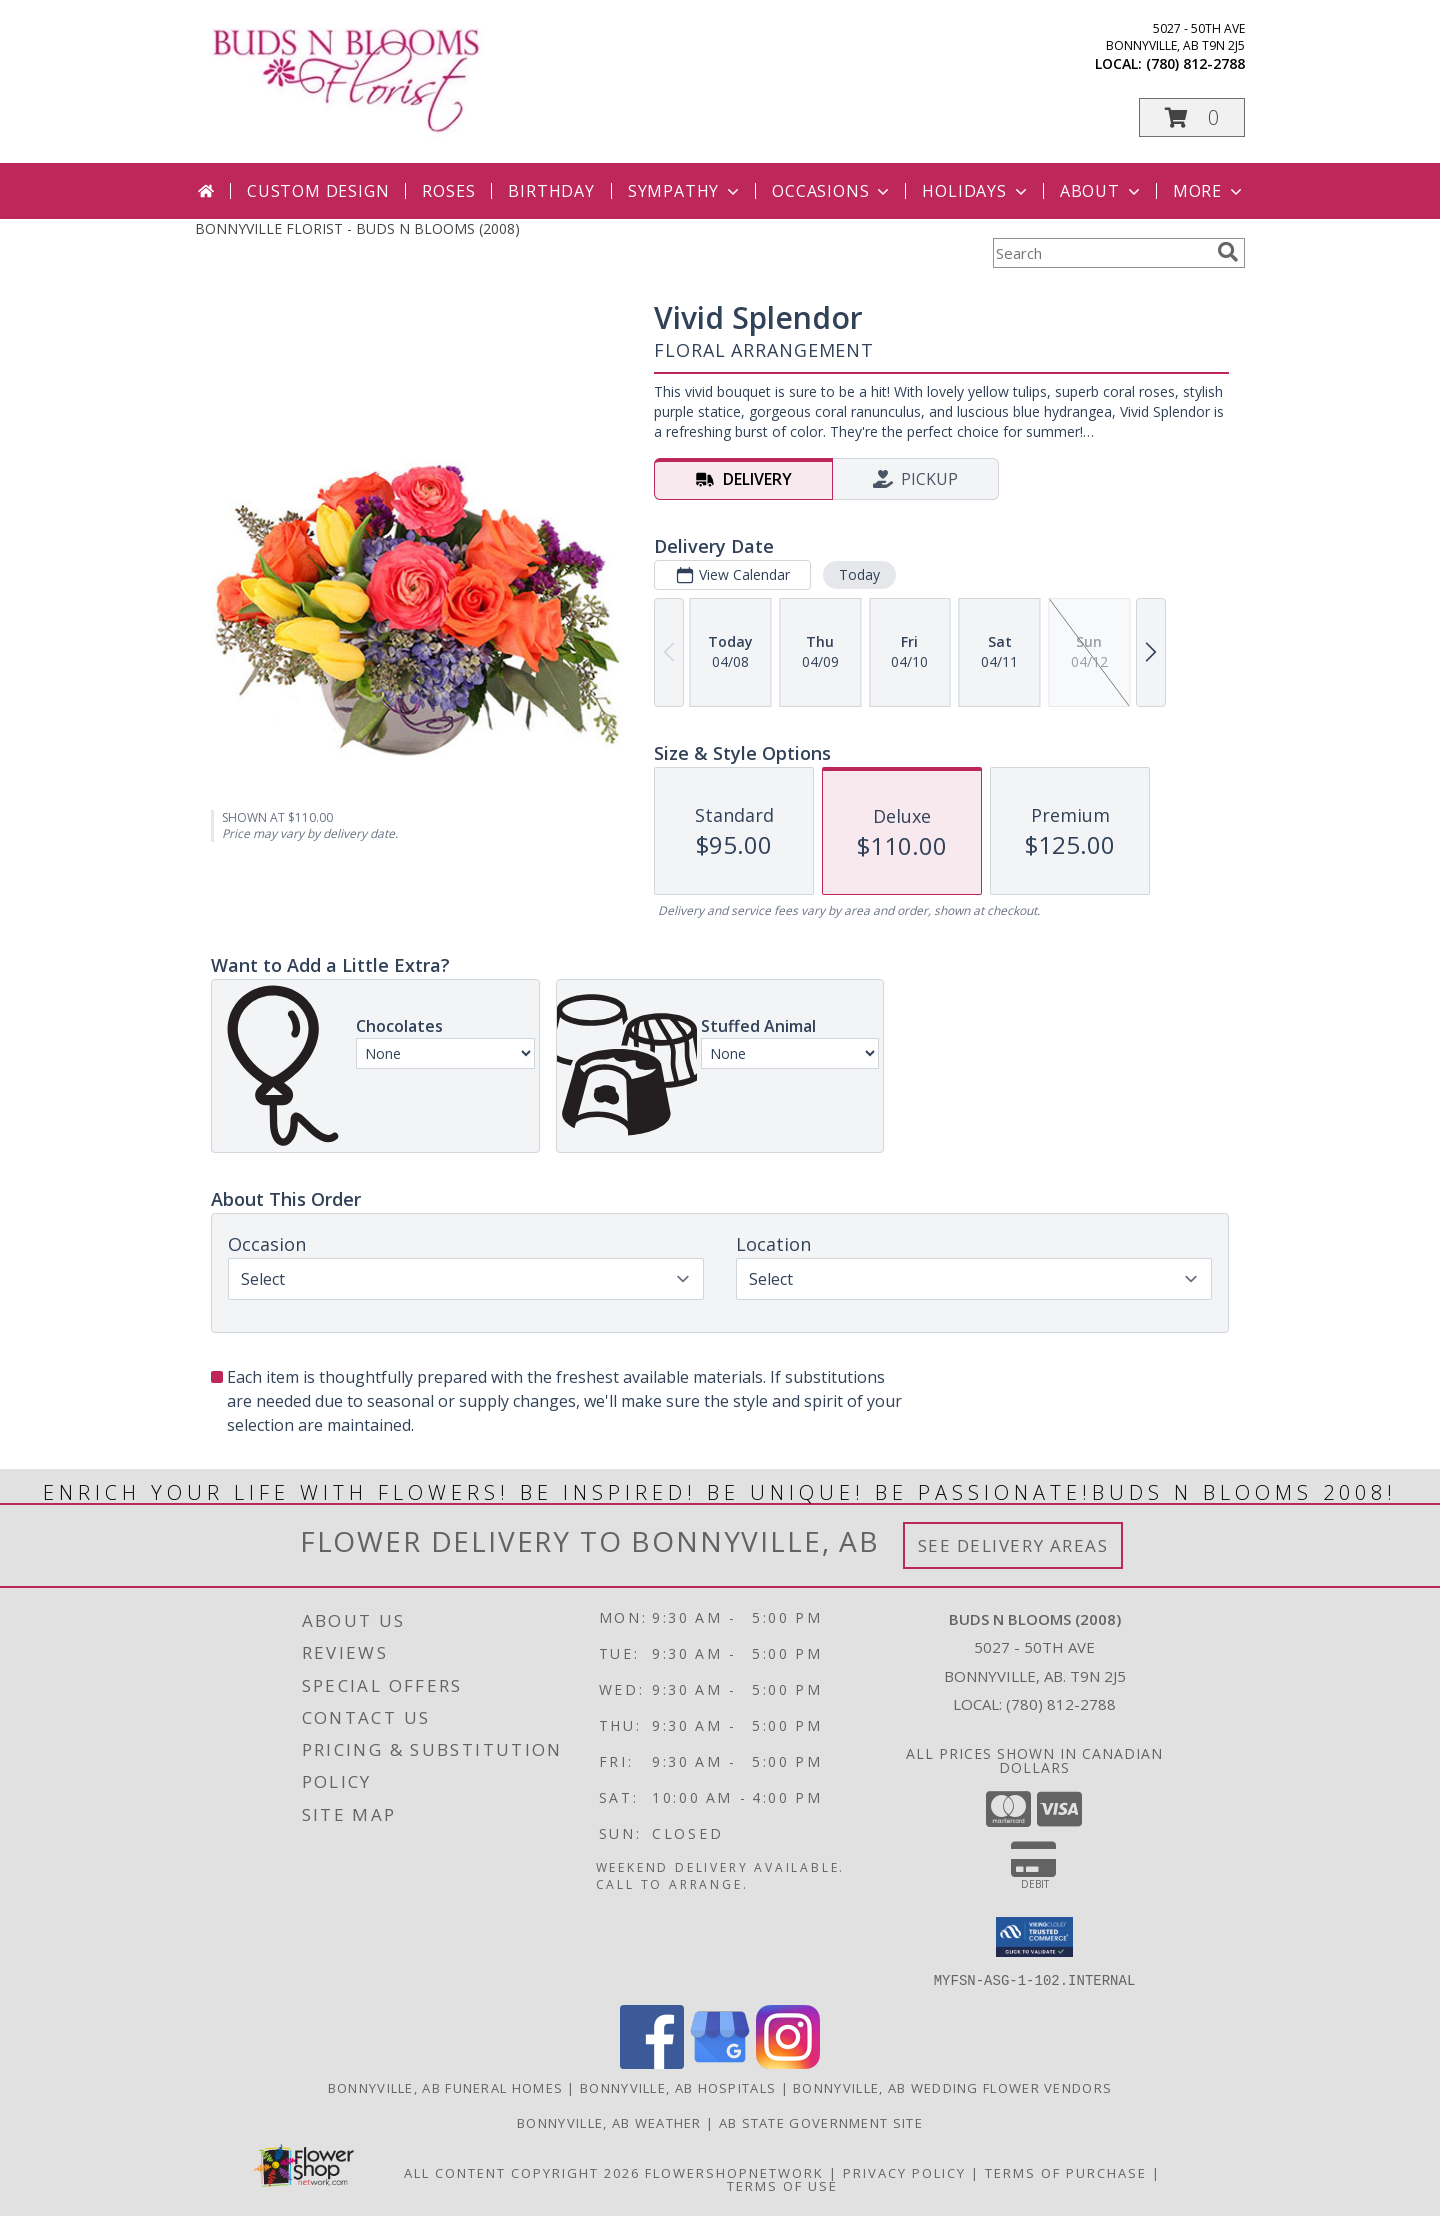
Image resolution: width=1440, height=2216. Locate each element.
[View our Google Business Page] (720, 2062)
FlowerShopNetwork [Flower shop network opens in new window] (734, 2172)
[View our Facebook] (652, 2062)
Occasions (832, 191)
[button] (1192, 117)
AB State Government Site (821, 2122)
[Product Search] (1101, 253)
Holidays (976, 191)
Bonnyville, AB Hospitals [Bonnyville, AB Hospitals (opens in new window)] (678, 2087)
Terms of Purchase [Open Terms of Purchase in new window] (1066, 2172)
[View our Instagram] (788, 2062)
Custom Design (318, 191)
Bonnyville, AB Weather (609, 2122)
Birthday (551, 191)
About (1102, 191)
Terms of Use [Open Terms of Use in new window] (782, 2185)
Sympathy (685, 191)
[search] (1228, 252)
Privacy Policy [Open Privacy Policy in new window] (904, 2172)
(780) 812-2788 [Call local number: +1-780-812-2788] (1195, 63)
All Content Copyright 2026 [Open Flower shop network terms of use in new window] (522, 2172)
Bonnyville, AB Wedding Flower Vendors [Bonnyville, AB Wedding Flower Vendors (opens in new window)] (952, 2087)
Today (859, 574)
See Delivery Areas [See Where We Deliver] (1013, 1545)
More (1209, 191)
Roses (448, 191)
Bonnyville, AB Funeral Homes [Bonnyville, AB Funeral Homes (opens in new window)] (445, 2087)
